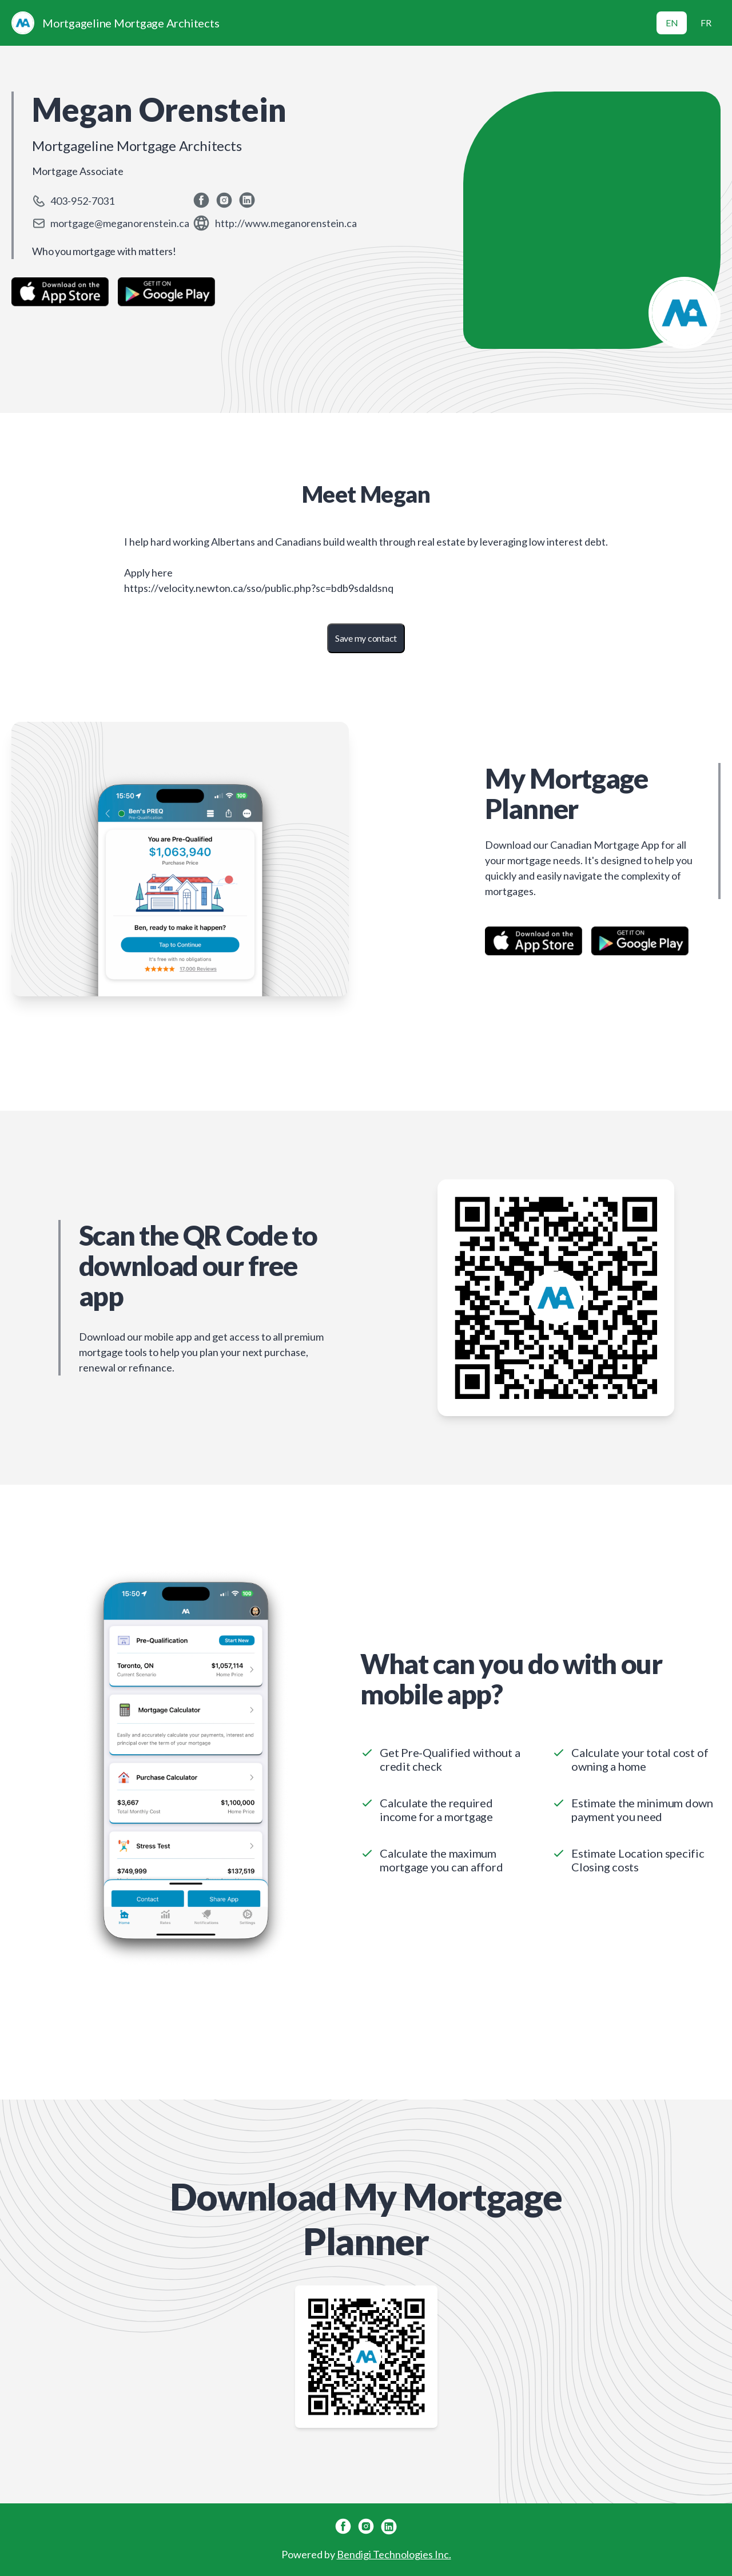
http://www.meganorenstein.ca (286, 223)
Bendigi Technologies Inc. (394, 2554)
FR (706, 22)
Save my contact (366, 638)
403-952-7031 (82, 200)
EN (672, 22)
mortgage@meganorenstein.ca (119, 223)
